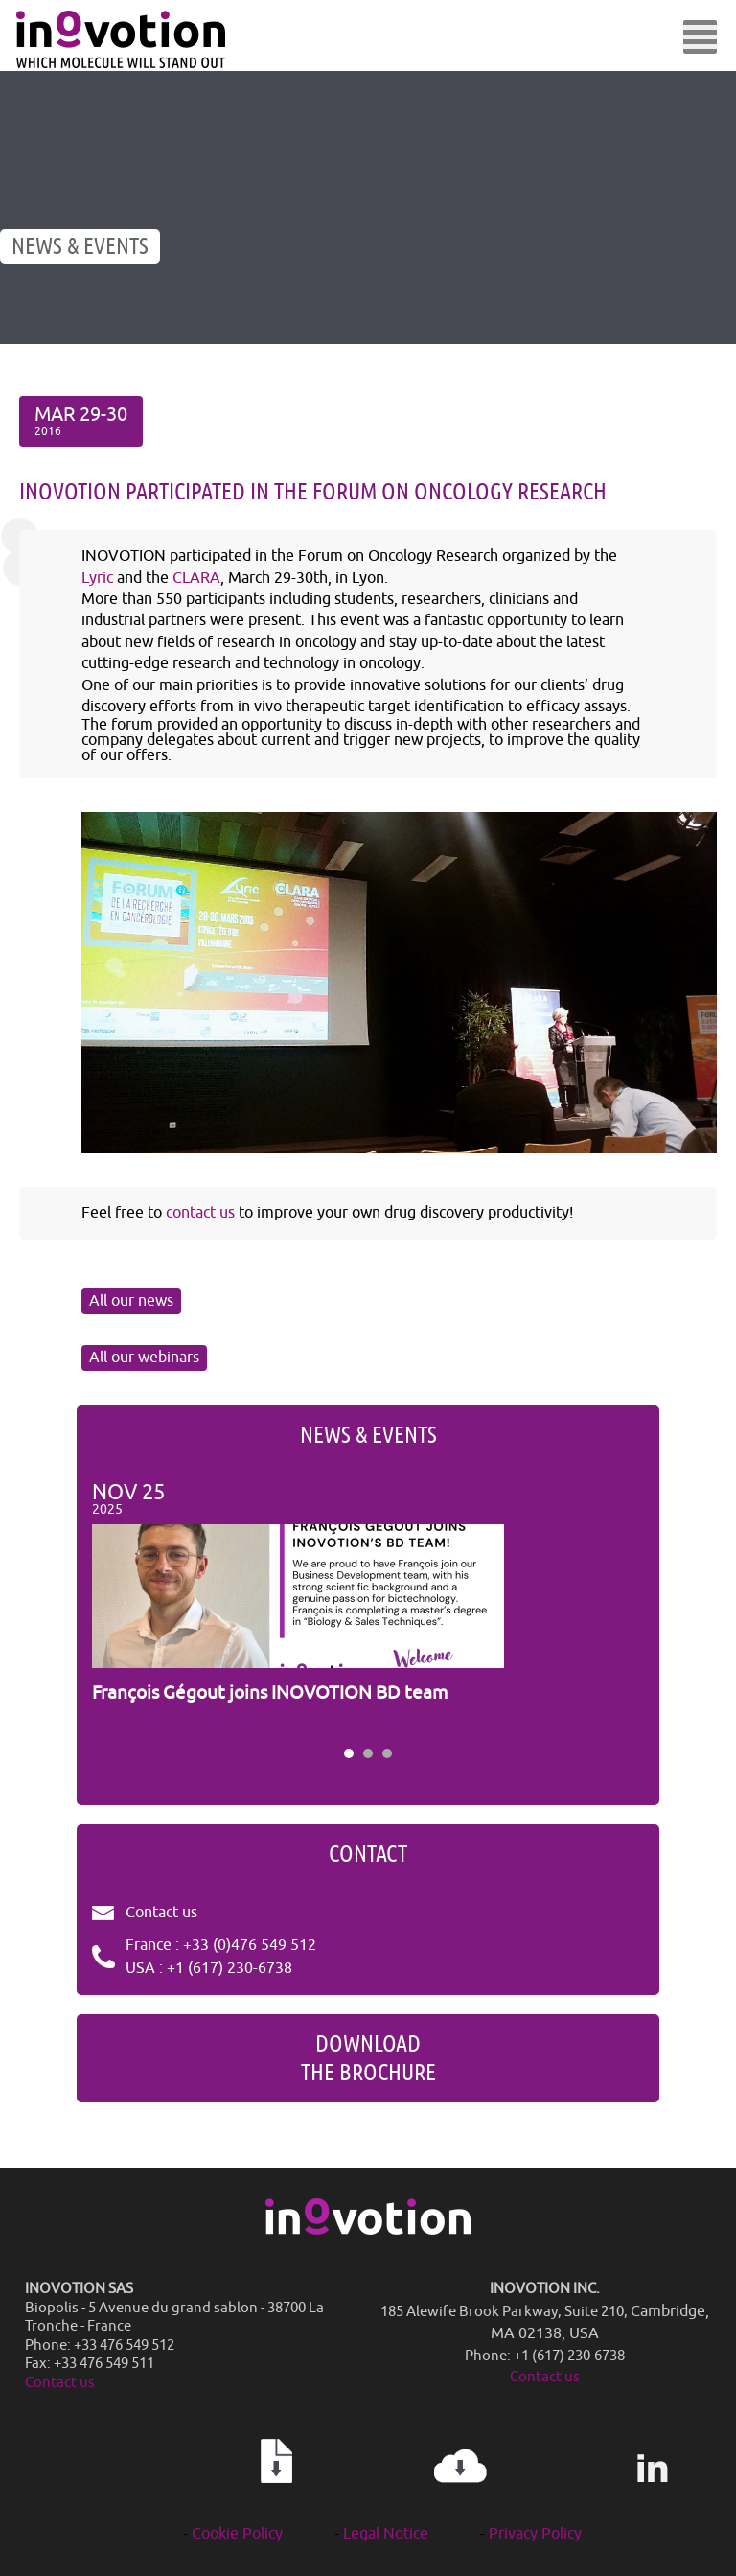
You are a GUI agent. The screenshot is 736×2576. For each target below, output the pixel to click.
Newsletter (460, 2469)
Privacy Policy (535, 2533)
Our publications (276, 2469)
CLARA (196, 578)
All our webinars (144, 1357)
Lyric (97, 578)
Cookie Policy (237, 2533)
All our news (131, 1301)
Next (619, 1607)
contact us (200, 1212)
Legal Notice (385, 2533)
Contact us (161, 1912)
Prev (117, 1607)
